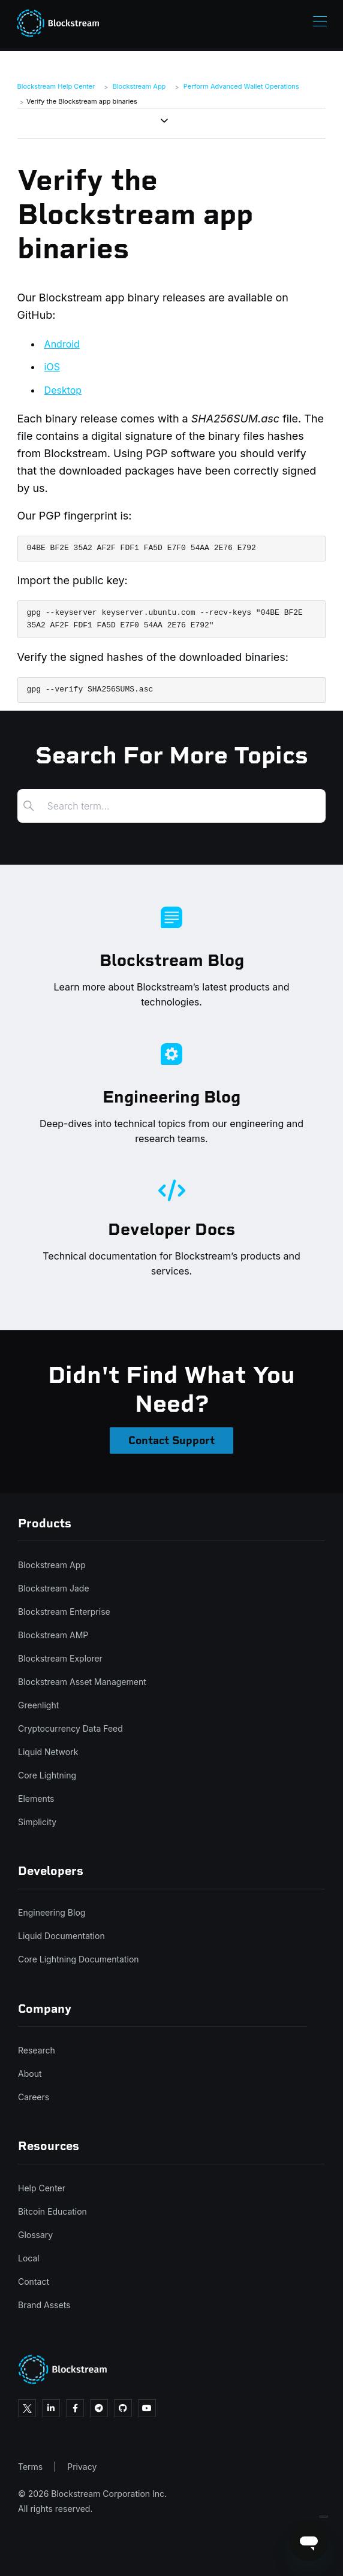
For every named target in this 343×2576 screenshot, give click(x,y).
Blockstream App (139, 86)
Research (36, 2050)
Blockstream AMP (53, 1635)
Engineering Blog (51, 1912)
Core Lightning (47, 1775)
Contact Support (171, 1440)
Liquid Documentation (61, 1936)
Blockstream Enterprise (64, 1611)
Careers (33, 2097)
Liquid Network (48, 1752)
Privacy (82, 2467)
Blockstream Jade (53, 1588)
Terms (30, 2467)
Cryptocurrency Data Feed (70, 1728)
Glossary (35, 2235)
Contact (33, 2281)
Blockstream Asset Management (82, 1682)
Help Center (41, 2188)
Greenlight (38, 1705)
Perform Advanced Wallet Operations (241, 86)
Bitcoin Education (52, 2211)
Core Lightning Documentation (78, 1959)
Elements (36, 1798)
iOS (52, 367)
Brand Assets (44, 2305)
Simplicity (37, 1822)
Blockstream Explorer (60, 1658)
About (29, 2073)
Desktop (63, 390)
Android (62, 344)
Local (29, 2258)
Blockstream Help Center (56, 86)
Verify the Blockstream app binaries (81, 101)
